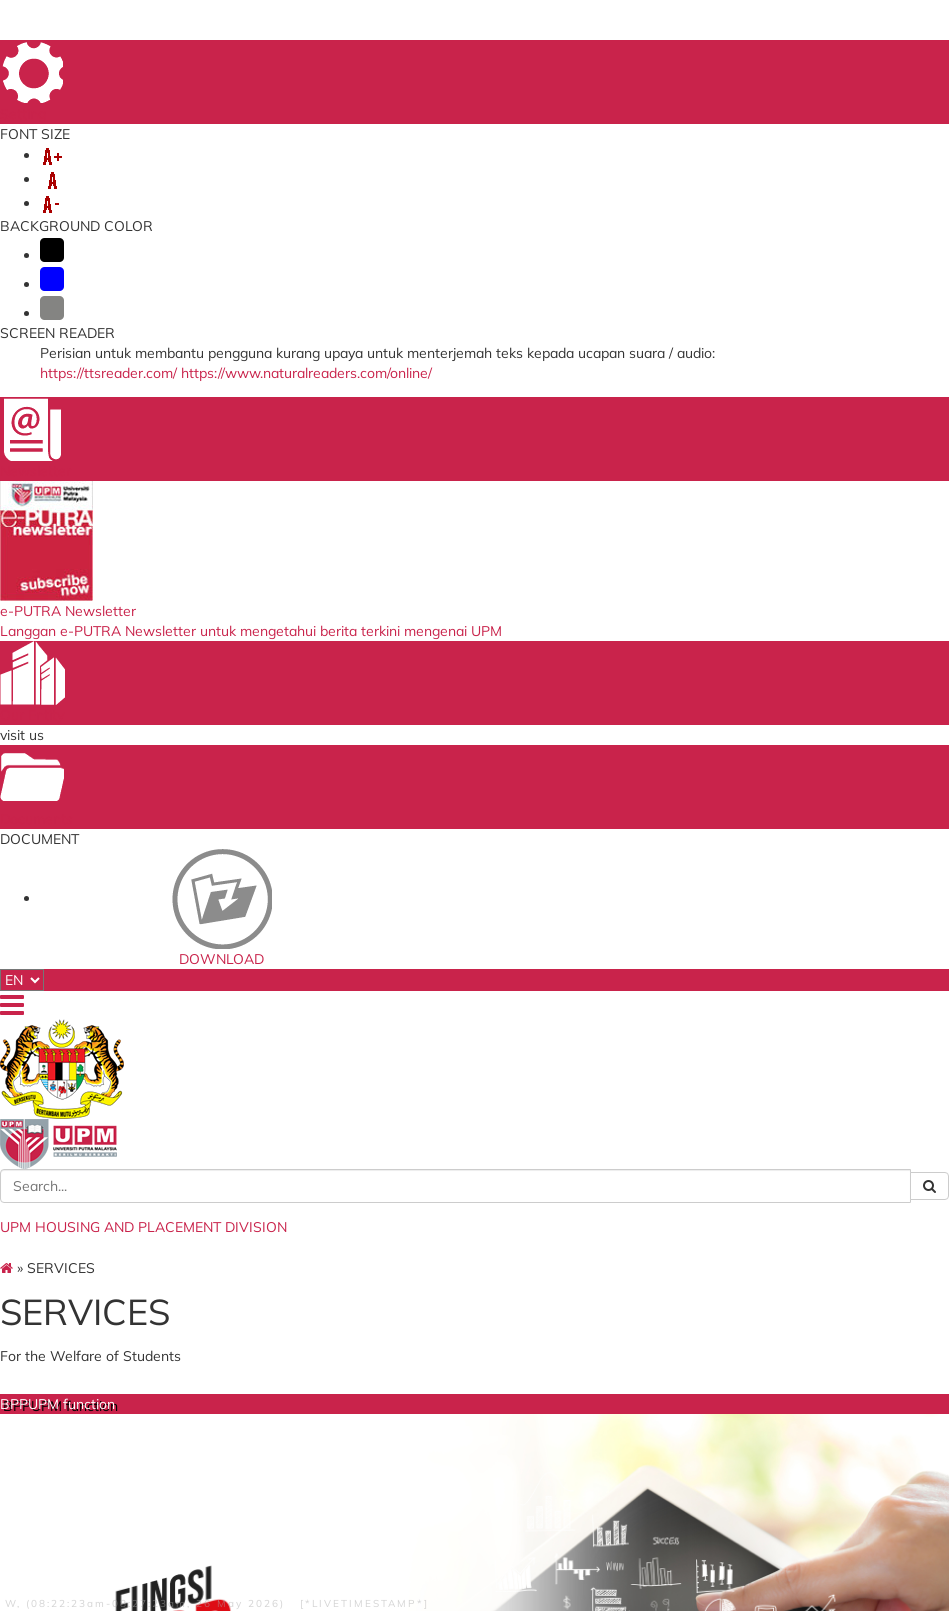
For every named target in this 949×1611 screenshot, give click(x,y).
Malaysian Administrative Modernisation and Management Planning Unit (472, 1284)
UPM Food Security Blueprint (641, 1194)
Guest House (686, 701)
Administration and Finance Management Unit (260, 1030)
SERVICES (548, 172)
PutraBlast (596, 1262)
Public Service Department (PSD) (470, 1248)
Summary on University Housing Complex (472, 981)
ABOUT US (107, 172)
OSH (286, 212)
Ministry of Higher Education (473, 1194)
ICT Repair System (283, 1284)
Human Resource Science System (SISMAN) (298, 1308)
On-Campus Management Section (243, 932)
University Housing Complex (476, 711)
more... (256, 888)
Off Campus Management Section (243, 981)
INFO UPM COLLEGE (236, 172)
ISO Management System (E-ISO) (300, 1199)
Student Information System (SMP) (306, 1229)
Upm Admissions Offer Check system (626, 1237)
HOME (538, 58)
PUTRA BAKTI (755, 192)
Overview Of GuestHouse (659, 940)
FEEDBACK (638, 58)
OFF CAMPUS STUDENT (411, 172)
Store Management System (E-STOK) (304, 1259)
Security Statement (112, 1530)
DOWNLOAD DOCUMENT (161, 212)
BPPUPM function (268, 701)
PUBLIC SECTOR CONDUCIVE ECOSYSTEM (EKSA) (496, 212)
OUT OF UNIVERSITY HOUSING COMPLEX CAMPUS (251, 192)
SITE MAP (861, 58)
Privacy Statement (103, 1516)
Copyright (191, 1516)
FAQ (581, 58)
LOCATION (790, 58)
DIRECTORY (715, 58)
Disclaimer (297, 1516)
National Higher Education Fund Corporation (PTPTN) (470, 1218)
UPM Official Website (623, 1213)
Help (351, 1516)
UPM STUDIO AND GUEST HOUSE (570, 192)
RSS (243, 1516)
